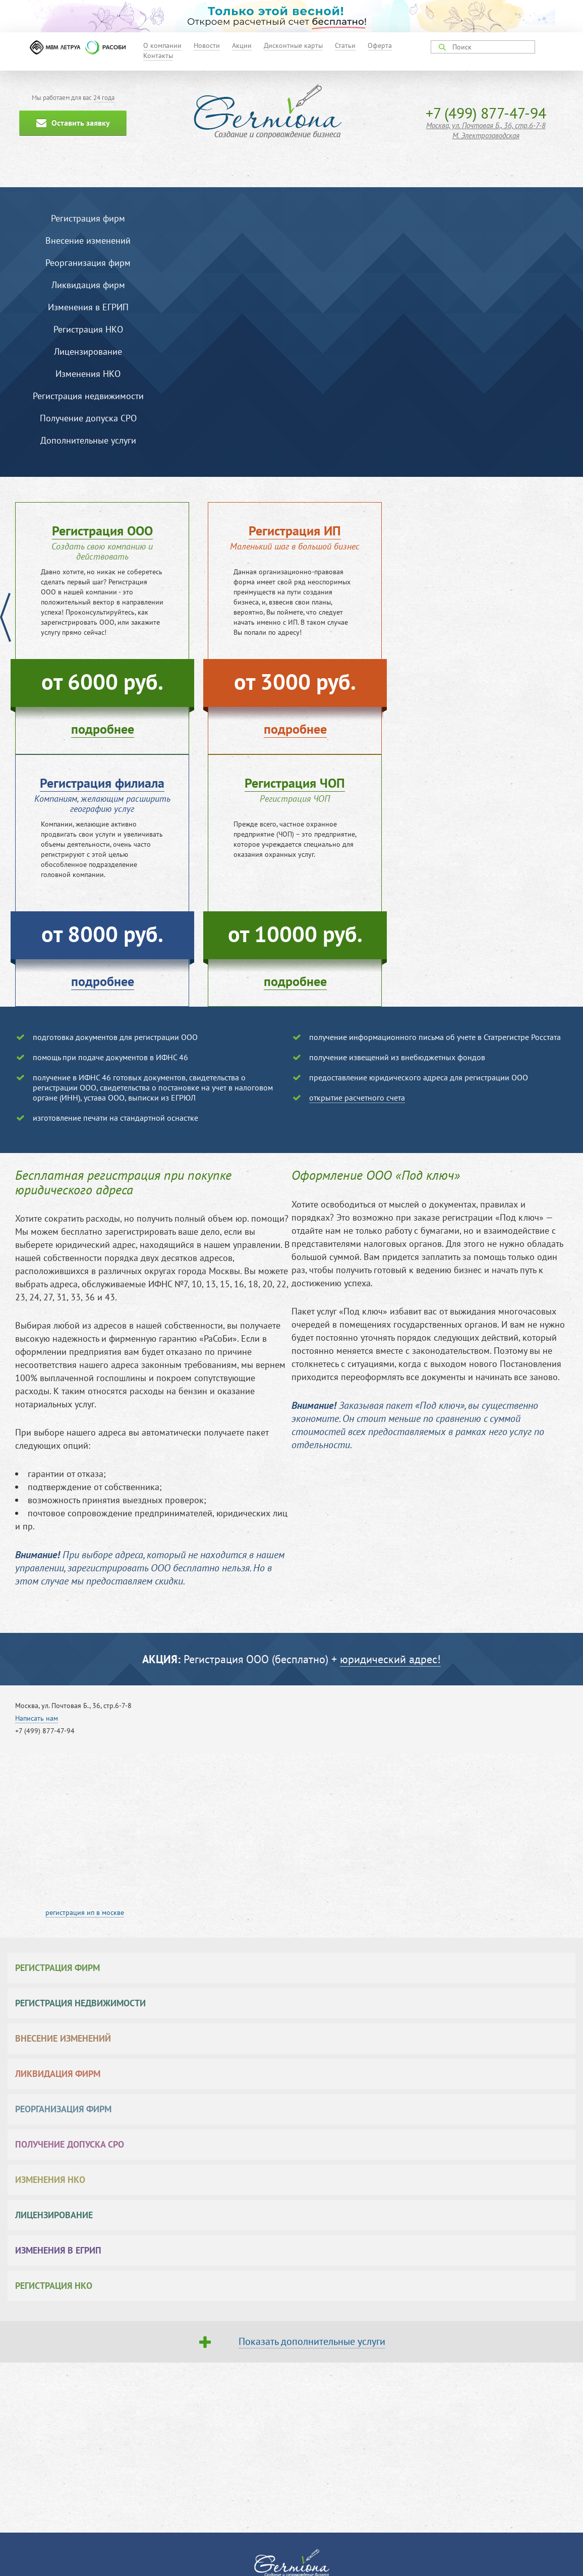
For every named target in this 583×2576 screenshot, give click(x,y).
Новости (207, 45)
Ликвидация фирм (57, 2073)
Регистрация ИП (295, 530)
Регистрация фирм (57, 1968)
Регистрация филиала (102, 783)
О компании (162, 45)
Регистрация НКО (53, 2285)
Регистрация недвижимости (80, 2003)
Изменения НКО (50, 2179)
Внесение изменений (63, 2038)
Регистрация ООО (102, 530)
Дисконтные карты (293, 45)
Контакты (158, 55)
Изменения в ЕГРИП (58, 2250)
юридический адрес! (390, 1659)
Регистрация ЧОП (295, 783)
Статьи (345, 45)
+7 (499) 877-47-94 (486, 113)
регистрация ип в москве (84, 1912)
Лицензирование (54, 2215)
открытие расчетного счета (357, 1097)
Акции (242, 45)
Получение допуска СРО (69, 2144)
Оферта (380, 45)
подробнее (102, 729)
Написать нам (36, 1718)
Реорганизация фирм (63, 2109)
